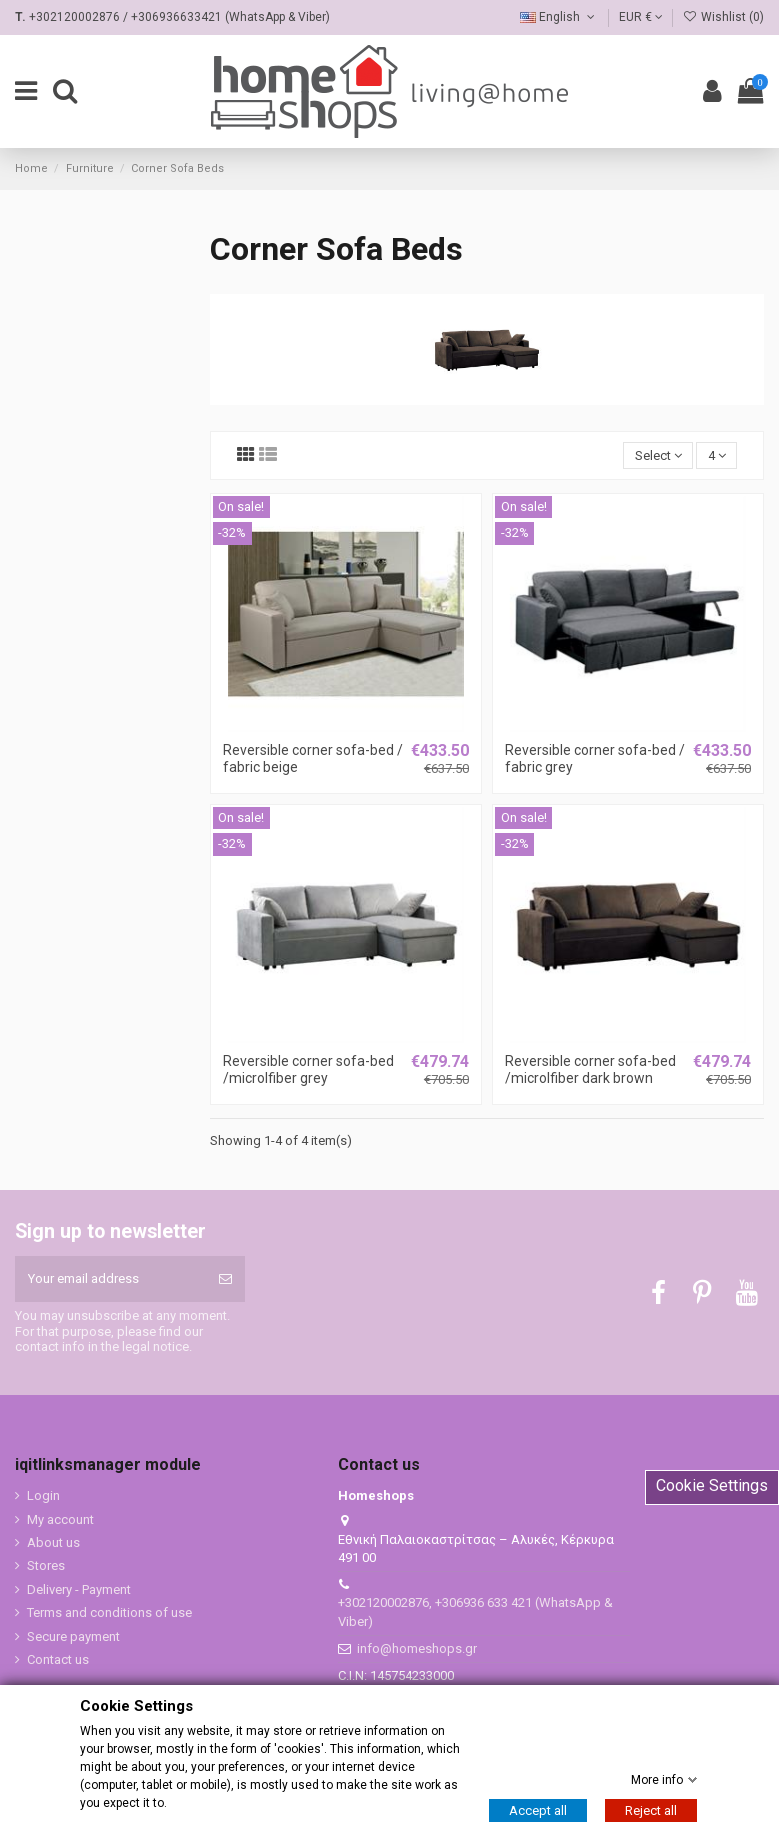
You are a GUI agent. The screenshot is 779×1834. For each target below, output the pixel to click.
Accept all (538, 1810)
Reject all (651, 1810)
